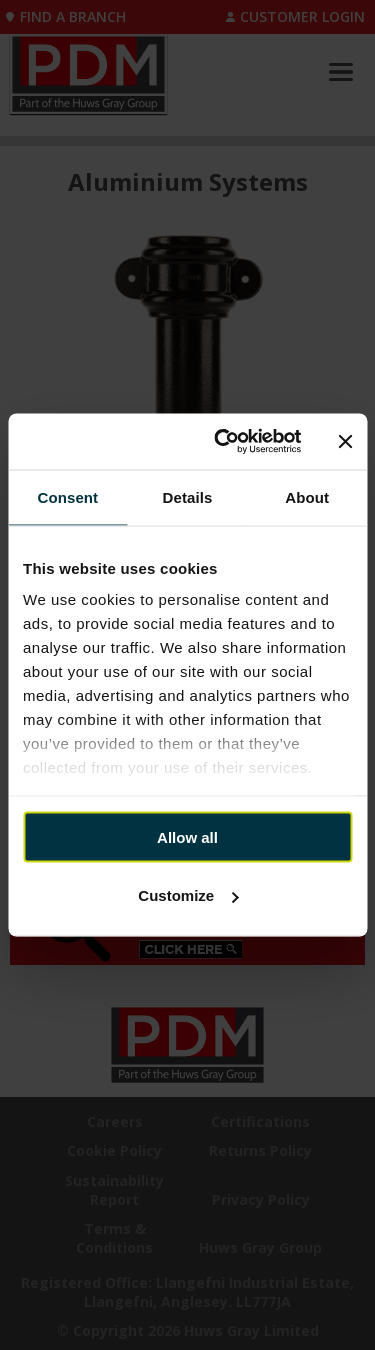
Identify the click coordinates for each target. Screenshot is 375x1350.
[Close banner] (345, 441)
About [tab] (307, 496)
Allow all (187, 836)
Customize (188, 895)
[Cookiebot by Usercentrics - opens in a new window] (223, 442)
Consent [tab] (67, 496)
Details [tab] (188, 496)
